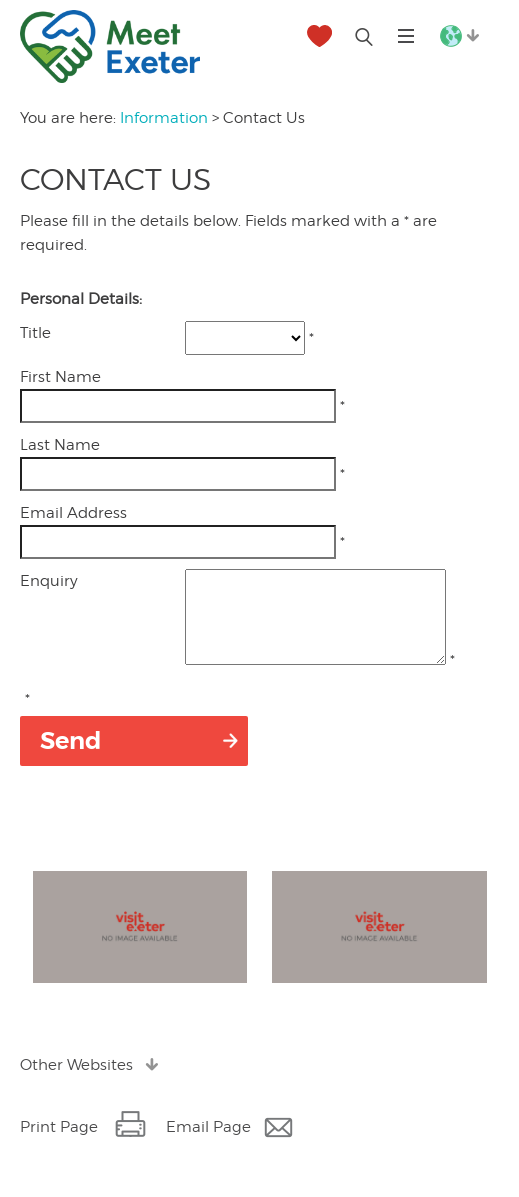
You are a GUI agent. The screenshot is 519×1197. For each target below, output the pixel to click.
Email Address (73, 513)
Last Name (60, 445)
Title (35, 333)
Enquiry (49, 581)
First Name (60, 377)
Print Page (59, 1145)
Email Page (208, 1145)
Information (164, 118)
